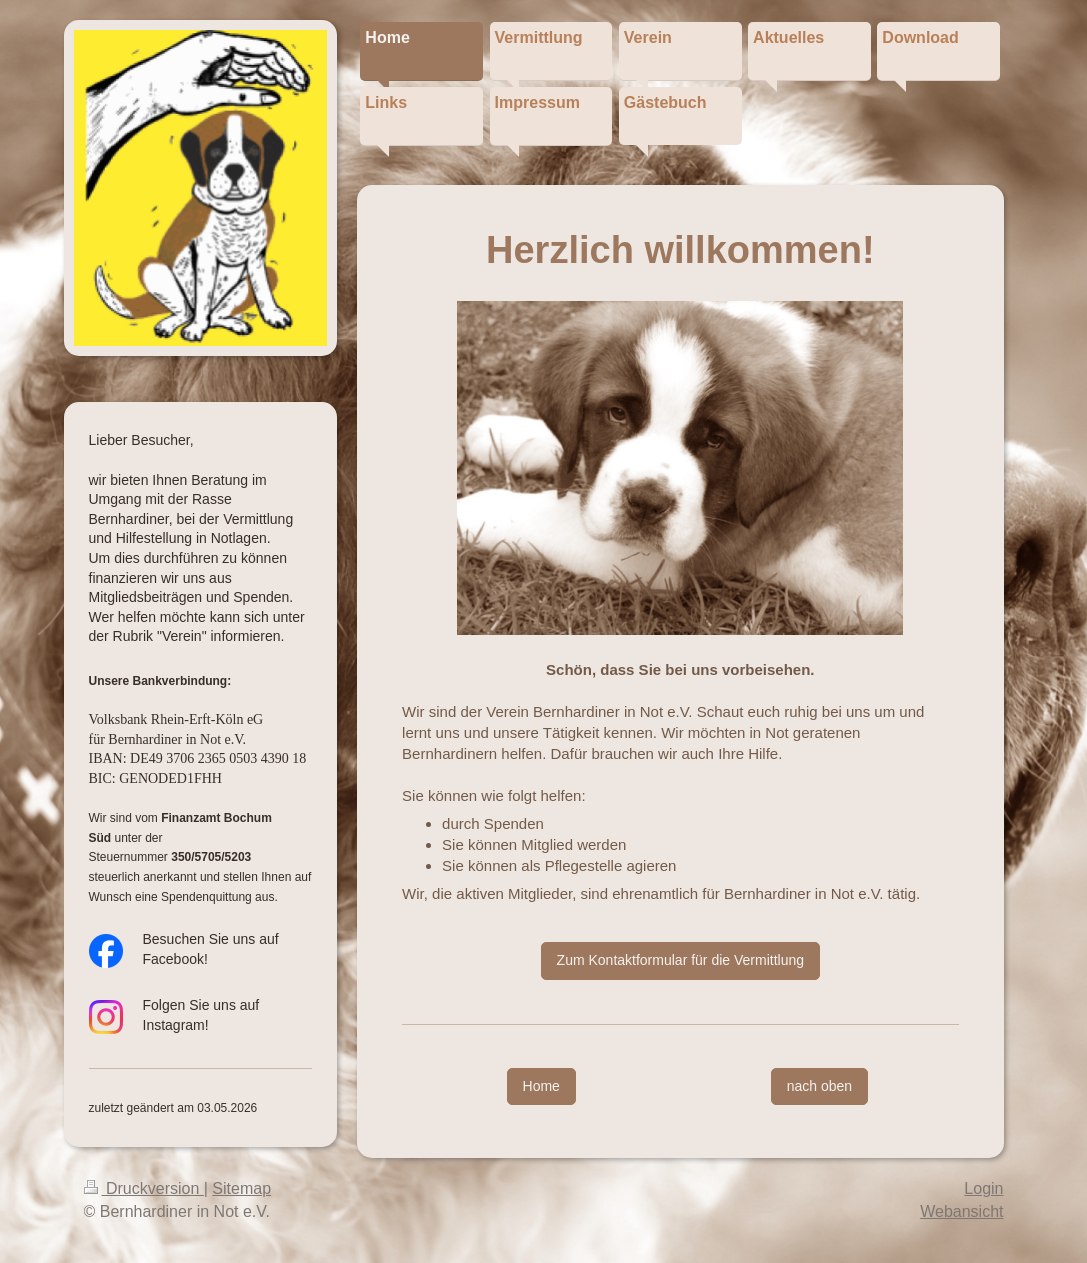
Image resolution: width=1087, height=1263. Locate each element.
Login (983, 1188)
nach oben (819, 1086)
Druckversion (144, 1188)
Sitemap (241, 1188)
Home (541, 1086)
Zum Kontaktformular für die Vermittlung (680, 960)
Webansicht (961, 1211)
